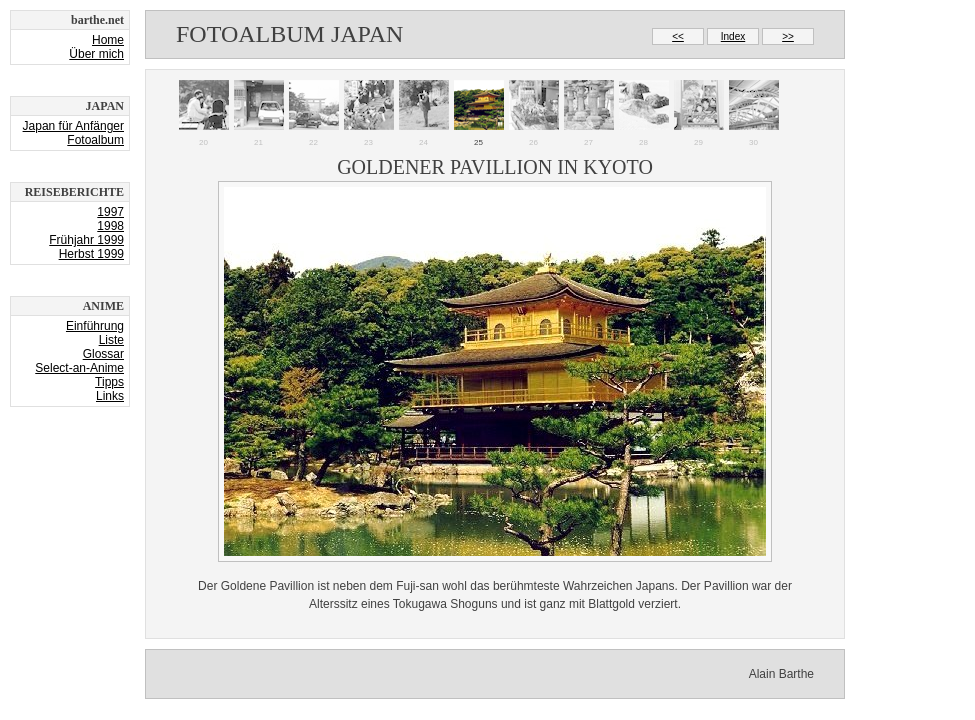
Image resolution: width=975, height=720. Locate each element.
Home (108, 40)
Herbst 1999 (91, 254)
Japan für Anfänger (73, 126)
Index (733, 36)
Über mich (96, 54)
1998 (110, 226)
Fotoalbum (95, 140)
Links (110, 396)
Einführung (95, 326)
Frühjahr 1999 (86, 240)
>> (788, 36)
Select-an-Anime (79, 368)
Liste (111, 340)
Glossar (103, 354)
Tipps (109, 382)
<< (678, 36)
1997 (110, 212)
